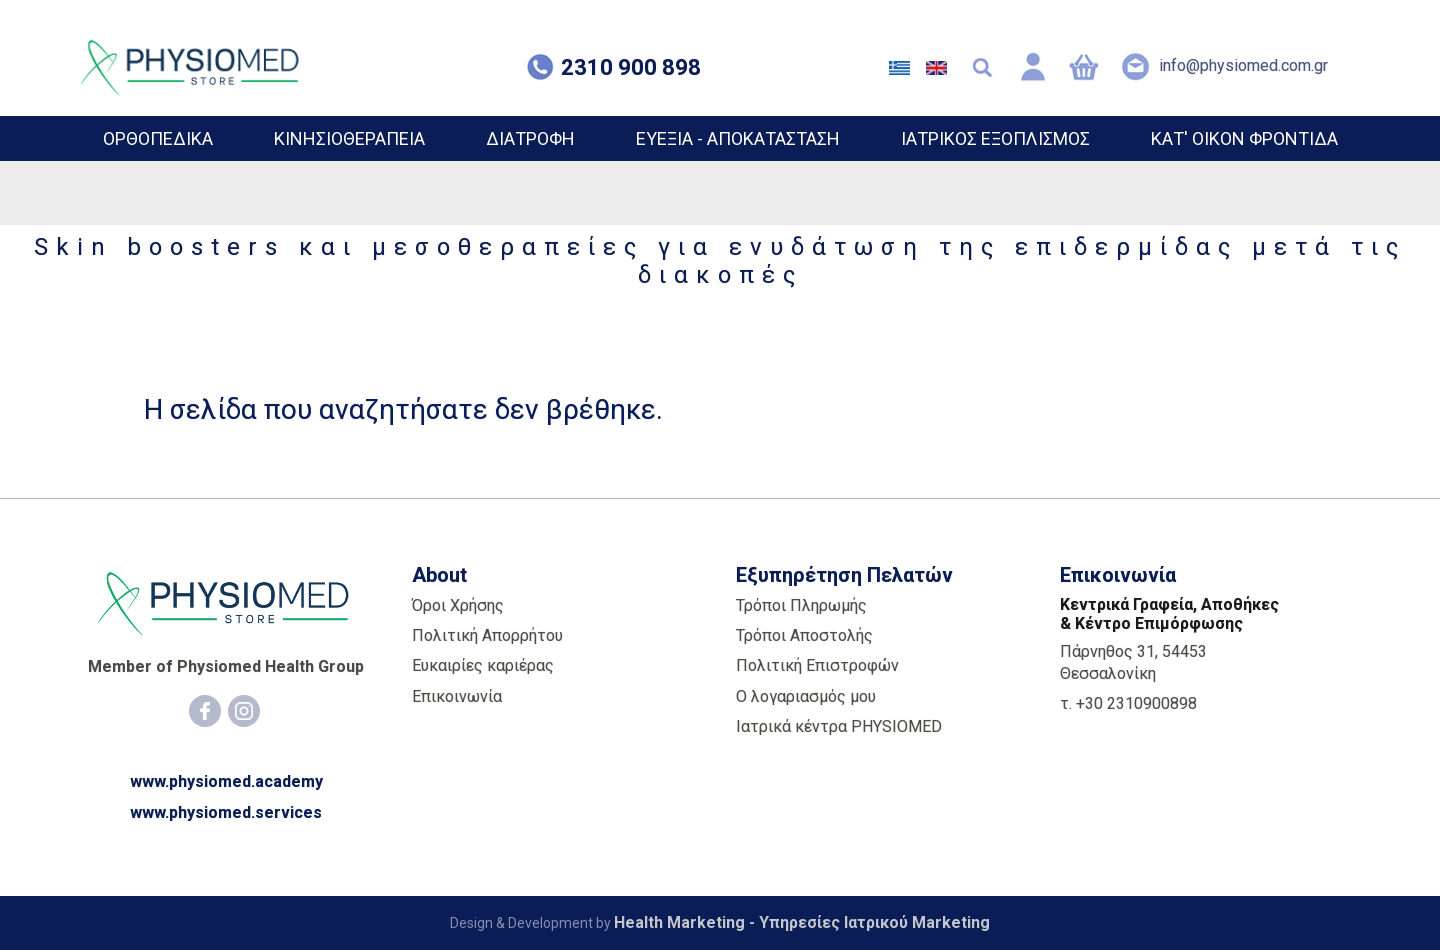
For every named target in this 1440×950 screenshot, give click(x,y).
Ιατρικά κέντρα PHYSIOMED (839, 726)
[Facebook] (205, 711)
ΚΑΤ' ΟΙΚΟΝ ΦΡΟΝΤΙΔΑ (1244, 138)
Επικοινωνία (457, 696)
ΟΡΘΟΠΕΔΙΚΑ (158, 138)
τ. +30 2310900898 (1128, 703)
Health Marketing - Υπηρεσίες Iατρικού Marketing (802, 922)
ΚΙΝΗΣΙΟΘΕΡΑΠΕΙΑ (349, 138)
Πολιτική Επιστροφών (817, 665)
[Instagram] (244, 711)
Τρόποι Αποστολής (804, 635)
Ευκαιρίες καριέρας (483, 665)
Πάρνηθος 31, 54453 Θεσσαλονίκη (1133, 662)
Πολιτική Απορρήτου (487, 635)
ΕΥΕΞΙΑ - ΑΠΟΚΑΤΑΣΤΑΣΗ (738, 138)
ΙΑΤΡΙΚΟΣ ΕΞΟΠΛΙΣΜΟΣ (995, 138)
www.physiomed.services (226, 812)
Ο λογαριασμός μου (806, 696)
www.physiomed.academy (226, 781)
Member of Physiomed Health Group (226, 666)
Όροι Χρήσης (458, 605)
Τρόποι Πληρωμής (801, 605)
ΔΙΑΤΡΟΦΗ (530, 138)
